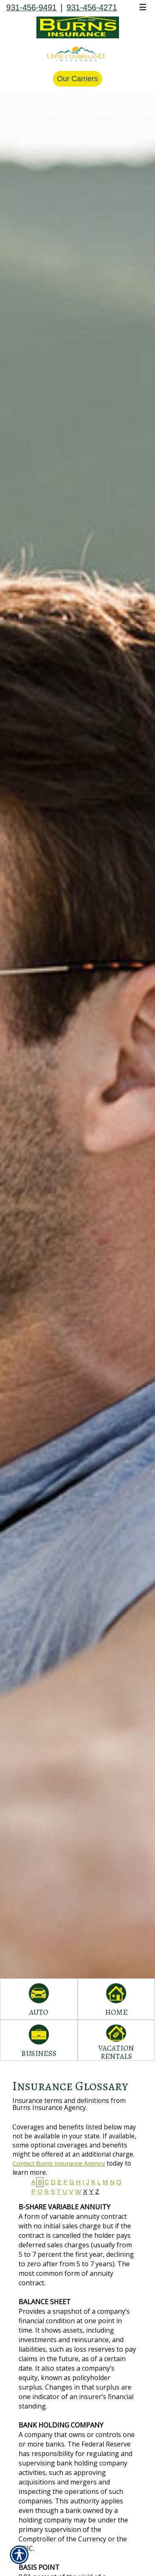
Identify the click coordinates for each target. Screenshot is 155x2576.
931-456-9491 (31, 7)
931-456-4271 (92, 7)
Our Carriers (77, 79)
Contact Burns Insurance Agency (58, 2163)
